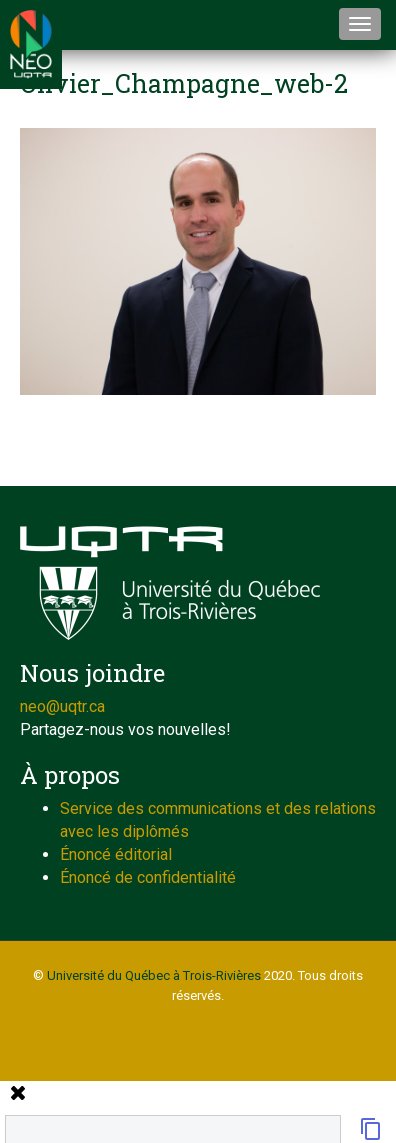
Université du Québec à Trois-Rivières (154, 975)
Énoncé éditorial (116, 854)
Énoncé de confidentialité (148, 877)
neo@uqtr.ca (62, 706)
